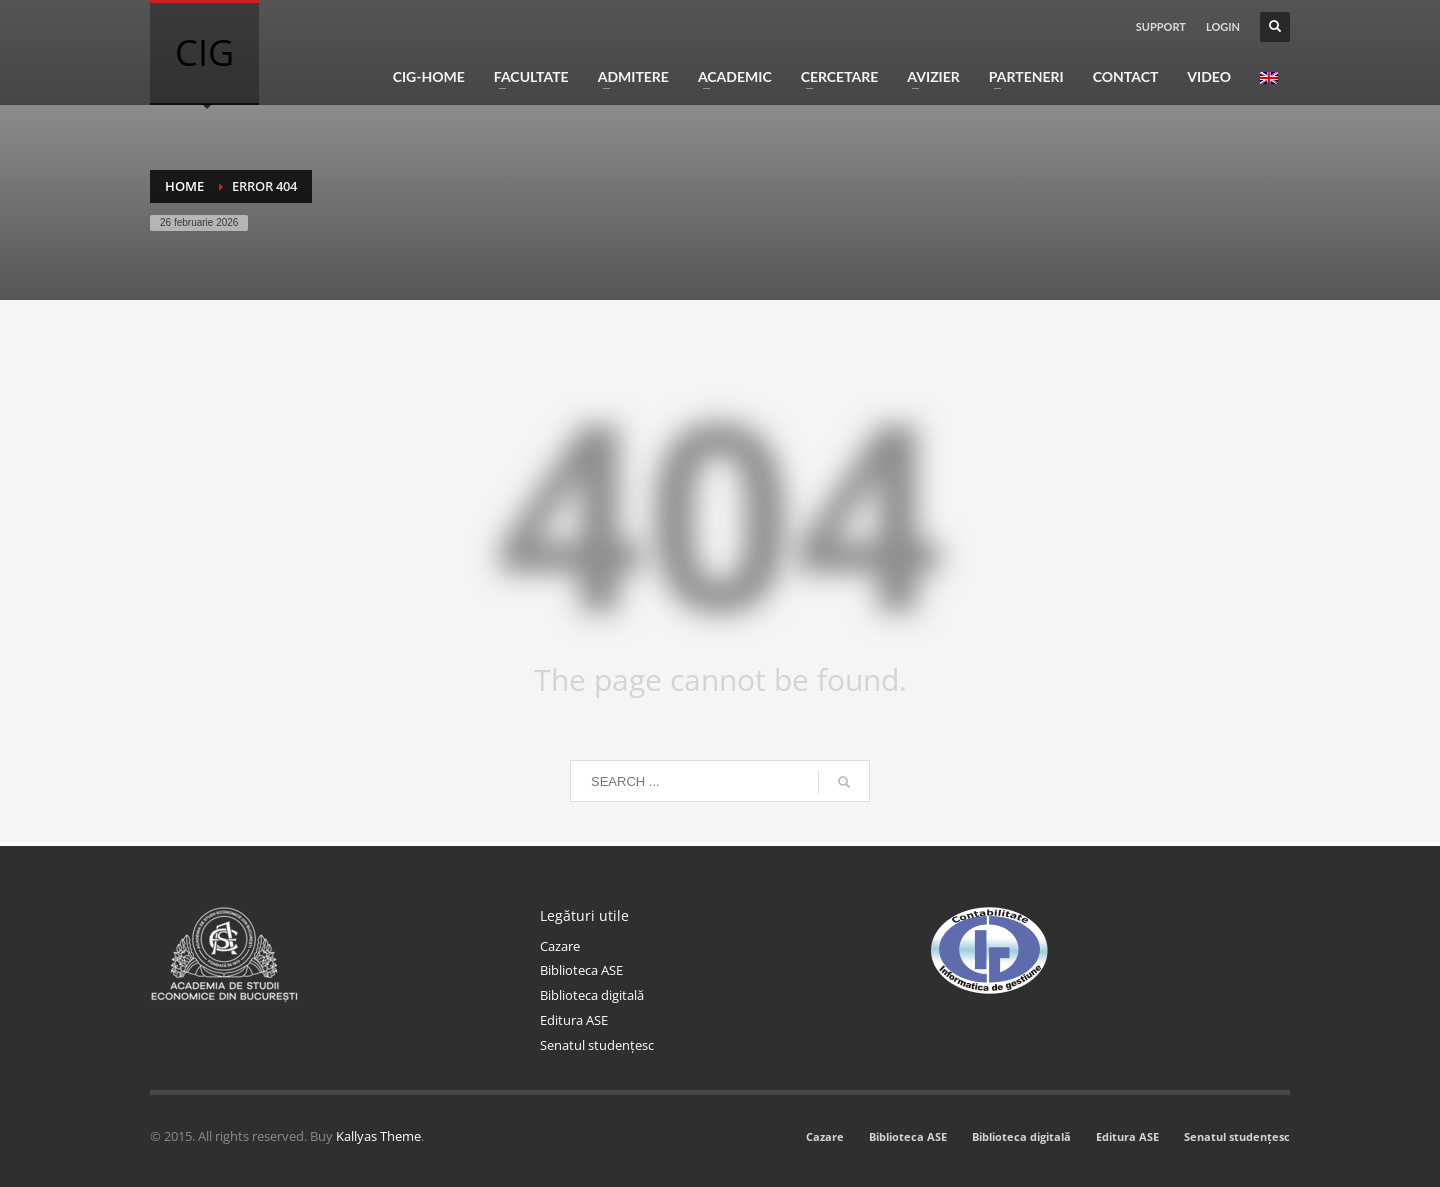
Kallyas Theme (378, 1136)
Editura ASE (574, 1020)
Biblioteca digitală (592, 995)
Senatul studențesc (597, 1045)
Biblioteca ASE (581, 970)
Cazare (560, 946)
